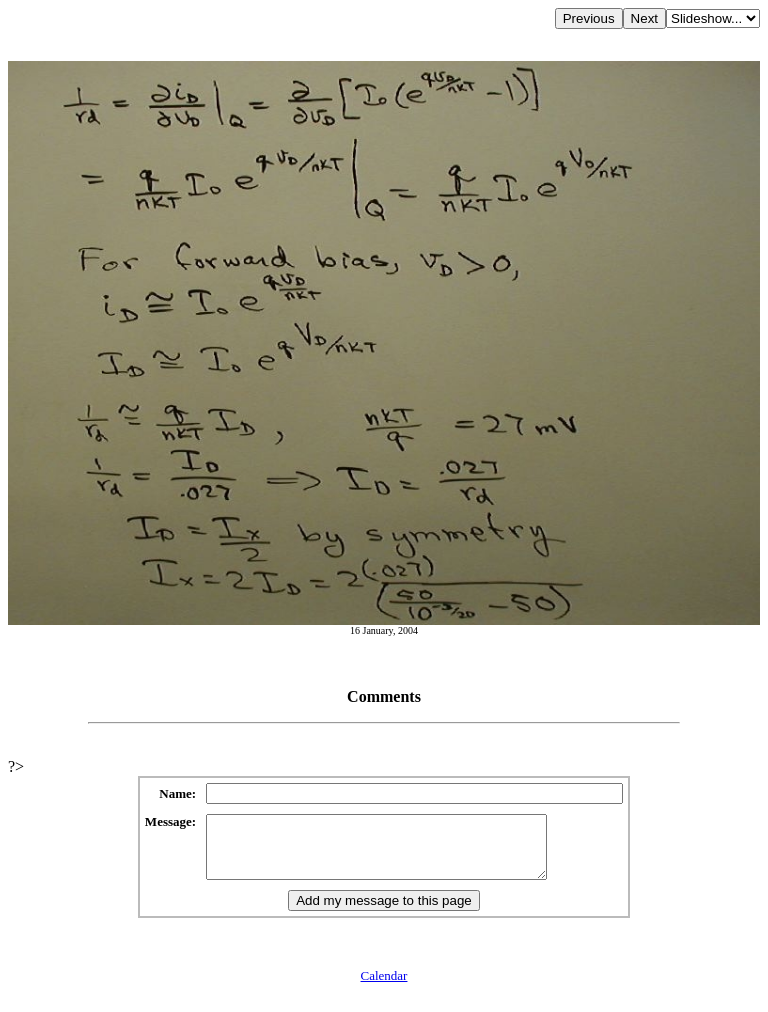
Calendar (384, 987)
